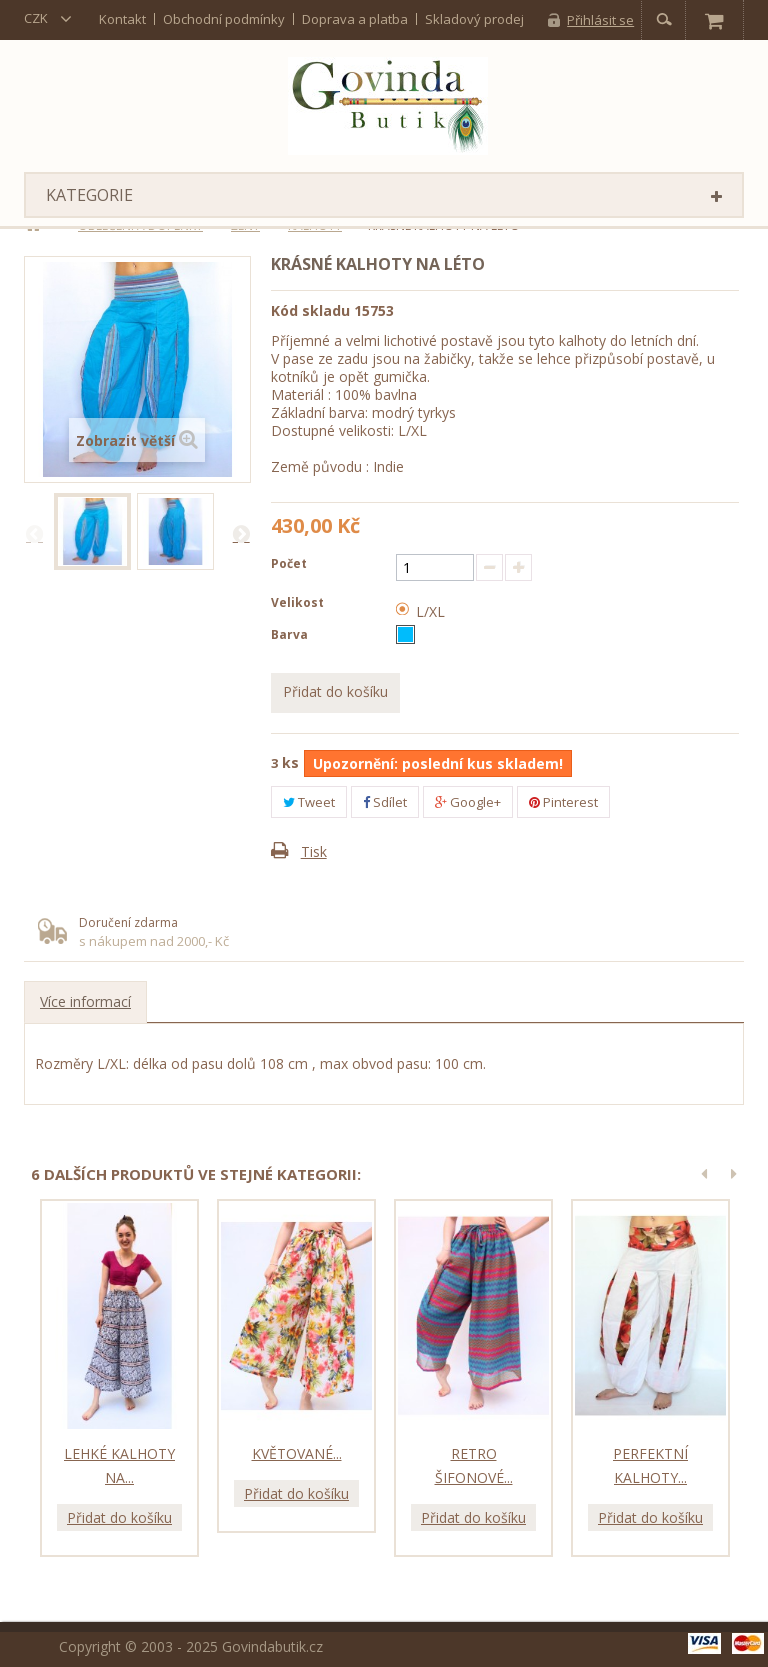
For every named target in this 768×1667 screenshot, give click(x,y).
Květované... (297, 1453)
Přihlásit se (600, 20)
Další (241, 533)
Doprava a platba (355, 19)
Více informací (85, 1001)
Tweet (309, 802)
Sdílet (385, 802)
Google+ (468, 802)
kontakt (122, 19)
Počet (289, 563)
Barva (291, 634)
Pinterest (563, 802)
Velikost (299, 602)
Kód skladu (310, 310)
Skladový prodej (474, 19)
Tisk (314, 851)
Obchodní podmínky (224, 19)
